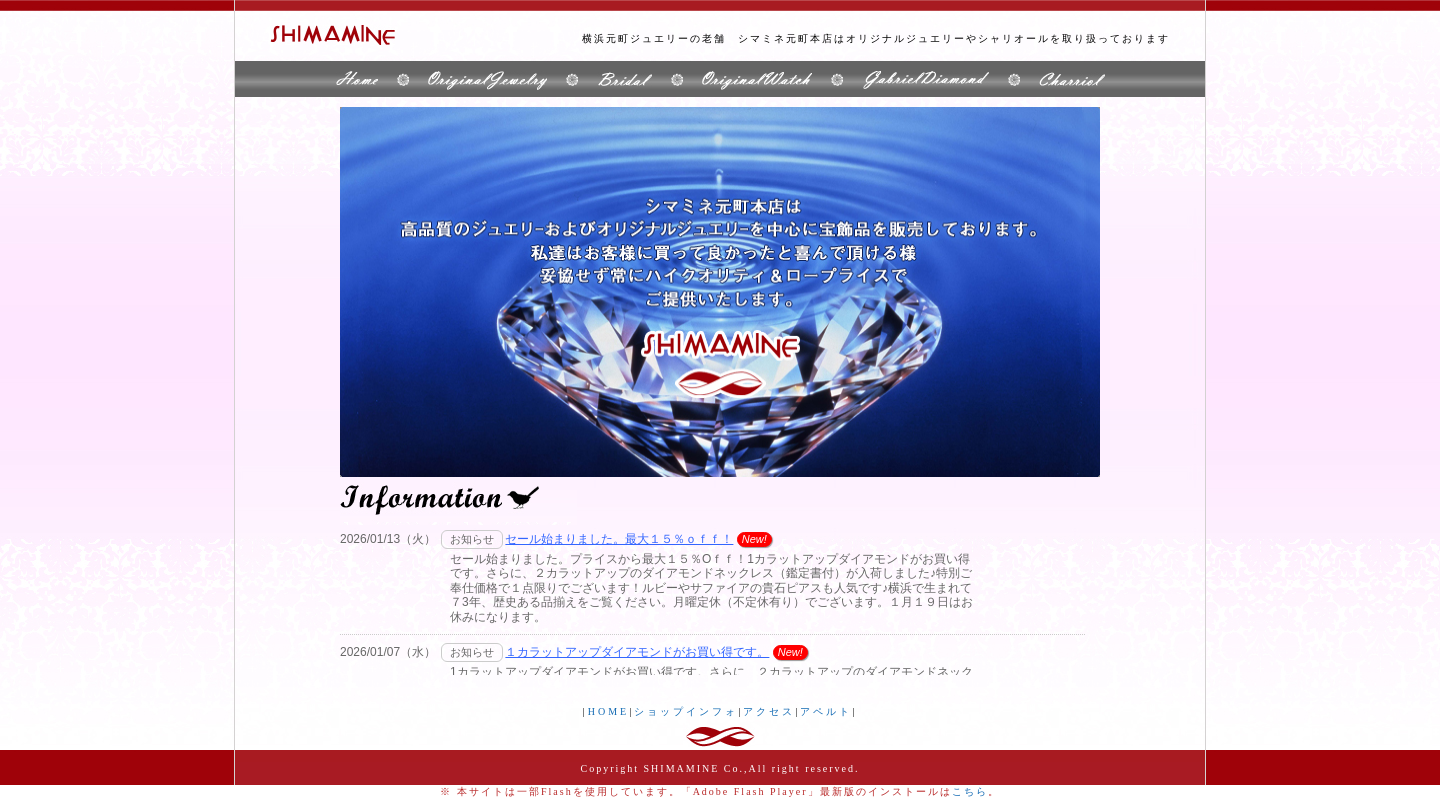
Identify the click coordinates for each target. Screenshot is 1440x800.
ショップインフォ (686, 711)
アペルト (826, 711)
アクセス (769, 711)
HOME (608, 711)
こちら (970, 791)
